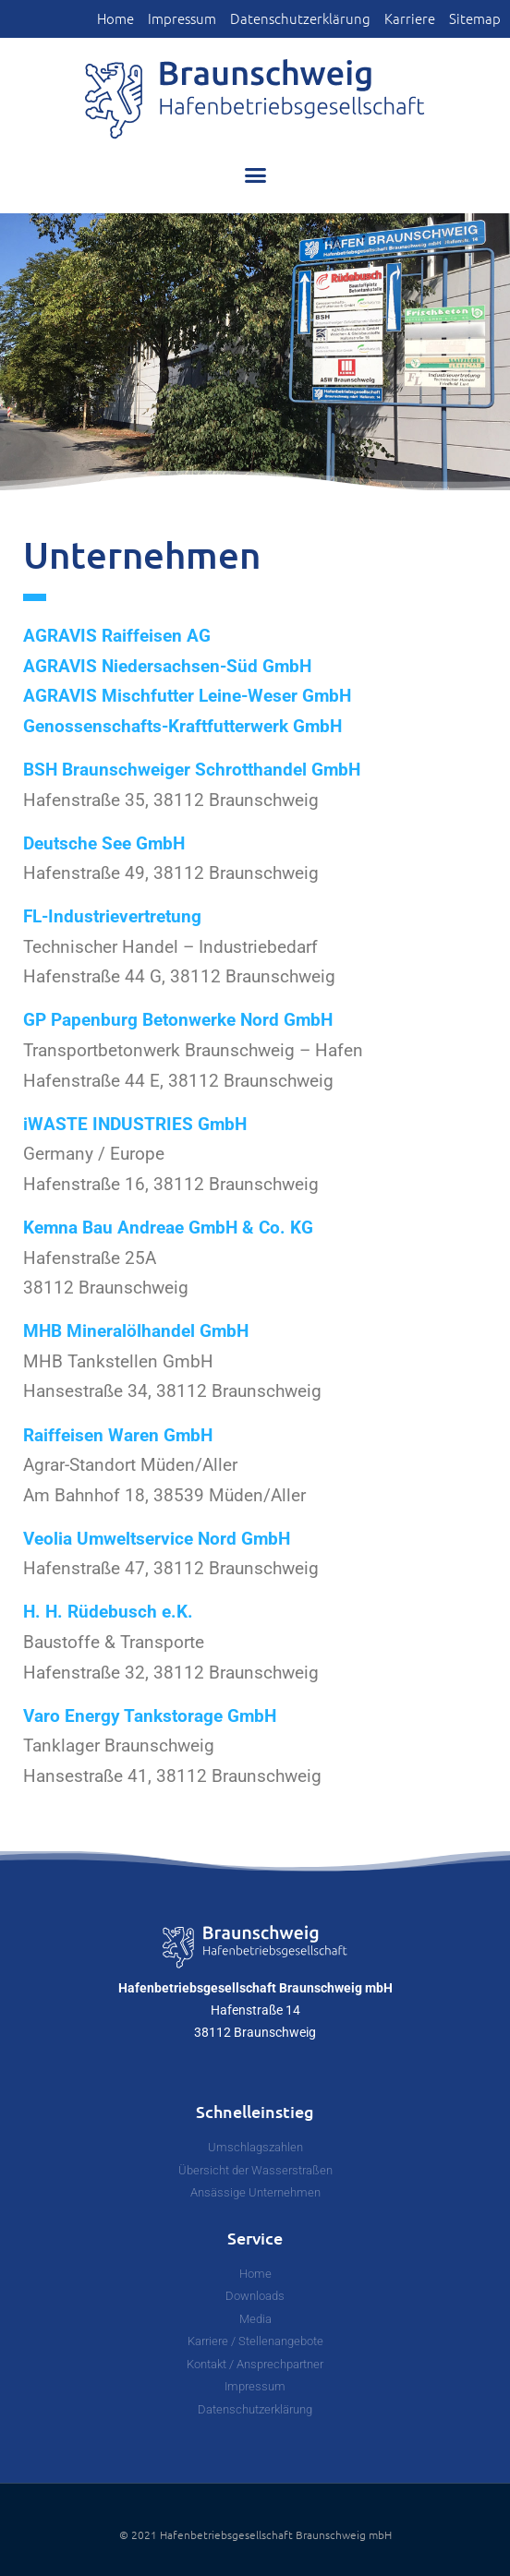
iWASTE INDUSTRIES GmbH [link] (135, 1124)
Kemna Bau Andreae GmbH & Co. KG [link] (168, 1227)
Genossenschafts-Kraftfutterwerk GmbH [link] (182, 726)
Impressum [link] (182, 18)
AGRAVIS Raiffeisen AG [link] (117, 635)
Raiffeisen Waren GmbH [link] (117, 1435)
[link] (255, 99)
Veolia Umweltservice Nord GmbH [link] (156, 1538)
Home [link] (115, 18)
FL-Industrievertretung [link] (112, 916)
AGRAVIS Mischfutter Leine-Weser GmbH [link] (187, 695)
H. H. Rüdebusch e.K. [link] (108, 1611)
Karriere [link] (409, 18)
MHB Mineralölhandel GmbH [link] (136, 1331)
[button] (255, 175)
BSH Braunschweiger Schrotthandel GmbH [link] (191, 769)
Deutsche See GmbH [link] (104, 843)
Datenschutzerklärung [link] (300, 18)
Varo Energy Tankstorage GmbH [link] (149, 1716)
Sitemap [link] (475, 18)
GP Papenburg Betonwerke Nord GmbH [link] (178, 1019)
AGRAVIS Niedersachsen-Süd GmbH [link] (167, 666)
